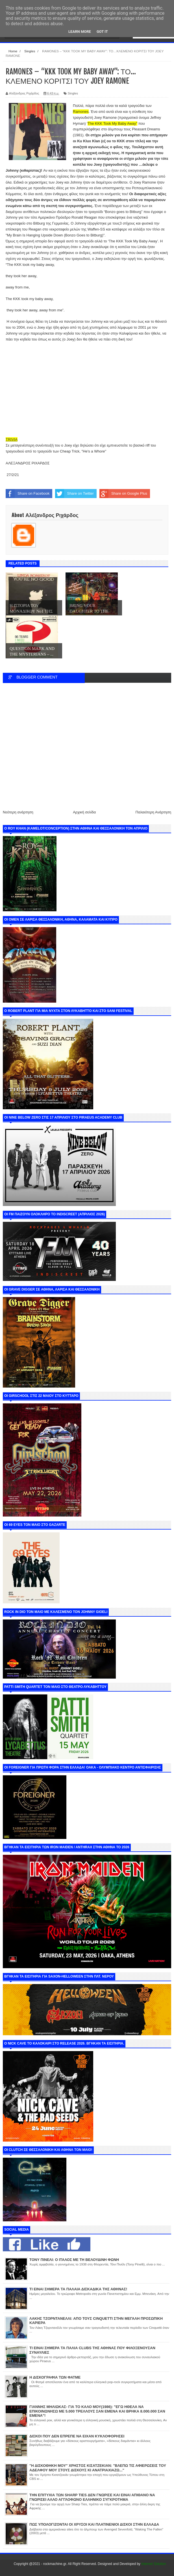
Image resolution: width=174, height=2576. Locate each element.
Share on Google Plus (123, 493)
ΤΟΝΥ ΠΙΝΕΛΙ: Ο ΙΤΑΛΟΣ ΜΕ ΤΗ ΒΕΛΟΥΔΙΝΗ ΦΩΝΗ (74, 2260)
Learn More (79, 31)
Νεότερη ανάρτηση (18, 812)
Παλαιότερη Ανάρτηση (153, 812)
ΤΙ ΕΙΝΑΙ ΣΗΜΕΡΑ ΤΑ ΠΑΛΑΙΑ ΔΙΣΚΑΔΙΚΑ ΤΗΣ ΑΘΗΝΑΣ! (78, 2289)
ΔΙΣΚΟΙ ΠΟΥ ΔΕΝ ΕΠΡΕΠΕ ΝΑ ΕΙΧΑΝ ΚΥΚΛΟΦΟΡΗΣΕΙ (76, 2436)
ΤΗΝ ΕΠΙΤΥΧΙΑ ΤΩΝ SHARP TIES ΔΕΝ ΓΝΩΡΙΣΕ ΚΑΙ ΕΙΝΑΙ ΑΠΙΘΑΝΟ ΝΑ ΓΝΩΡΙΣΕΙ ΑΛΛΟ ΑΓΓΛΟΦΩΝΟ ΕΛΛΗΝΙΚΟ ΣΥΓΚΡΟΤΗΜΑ (92, 2497)
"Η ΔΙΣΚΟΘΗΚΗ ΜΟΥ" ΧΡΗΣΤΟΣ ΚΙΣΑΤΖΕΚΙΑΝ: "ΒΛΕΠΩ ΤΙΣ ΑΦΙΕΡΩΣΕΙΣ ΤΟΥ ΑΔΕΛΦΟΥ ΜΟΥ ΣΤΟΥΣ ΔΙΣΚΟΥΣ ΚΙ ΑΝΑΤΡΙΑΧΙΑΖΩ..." (97, 2467)
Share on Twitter (74, 493)
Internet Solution (153, 2564)
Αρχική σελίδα (84, 812)
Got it (102, 31)
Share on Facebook (27, 493)
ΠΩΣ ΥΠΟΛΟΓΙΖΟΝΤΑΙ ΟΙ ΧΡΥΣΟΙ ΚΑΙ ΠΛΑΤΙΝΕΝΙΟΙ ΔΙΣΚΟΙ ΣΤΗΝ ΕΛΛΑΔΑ (94, 2524)
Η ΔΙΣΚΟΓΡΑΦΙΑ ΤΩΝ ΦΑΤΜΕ (55, 2377)
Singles (73, 93)
